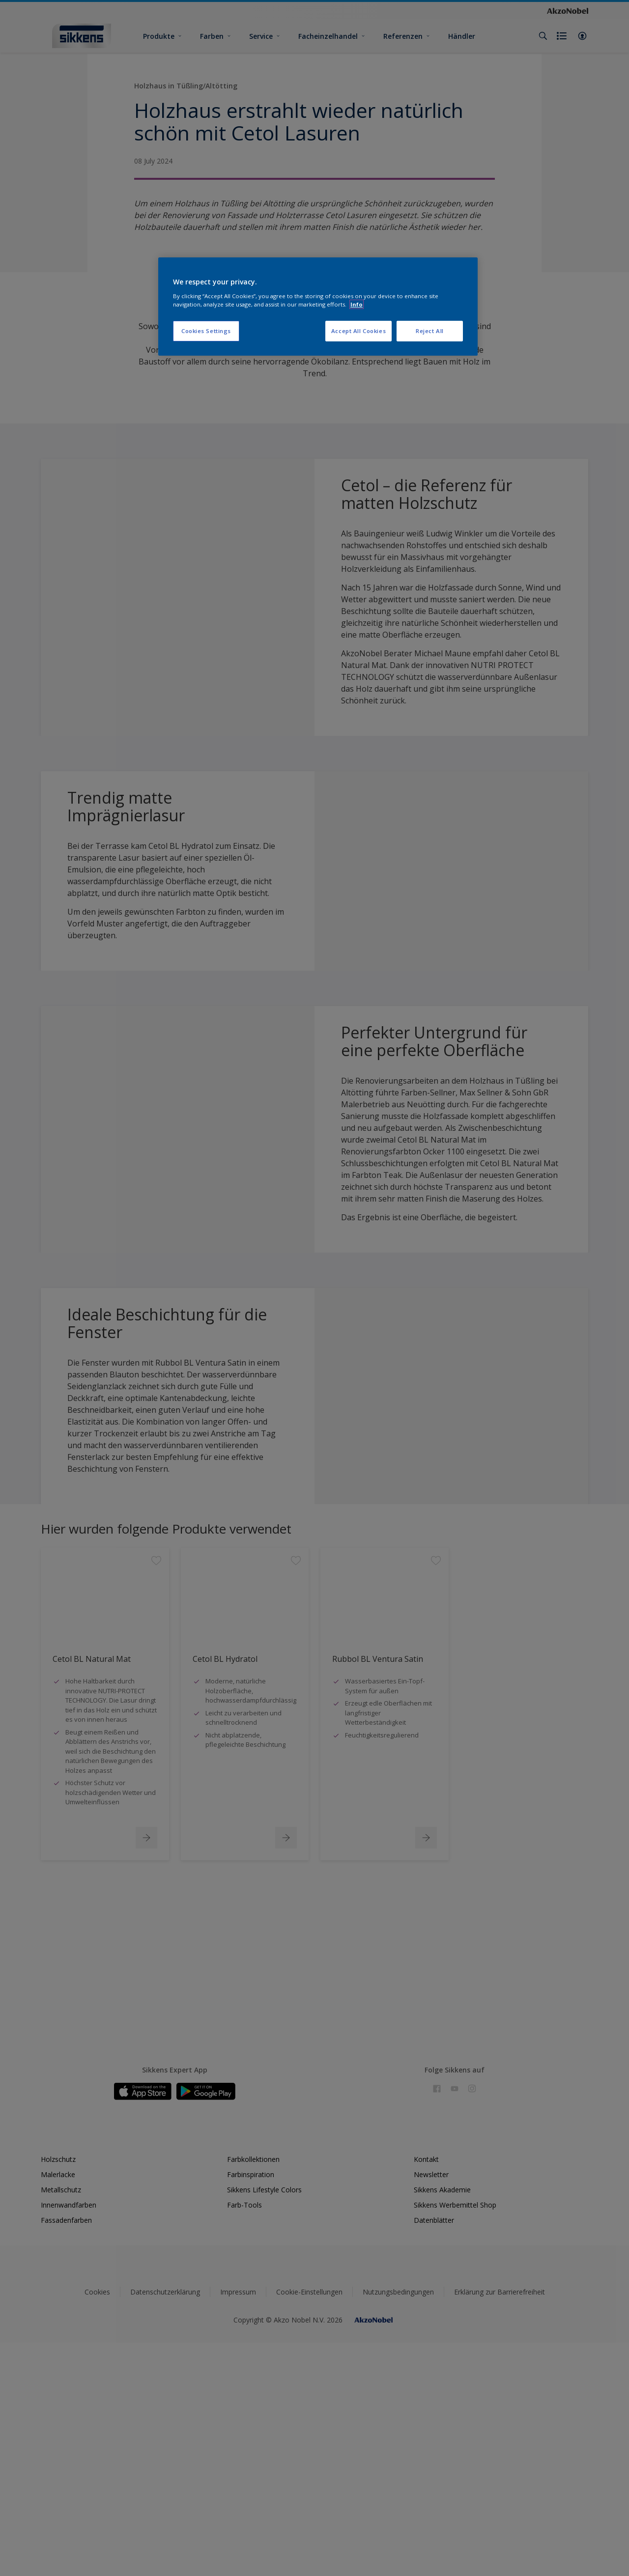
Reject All (430, 331)
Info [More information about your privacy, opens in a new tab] (356, 304)
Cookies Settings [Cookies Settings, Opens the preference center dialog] (206, 331)
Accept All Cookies (358, 331)
